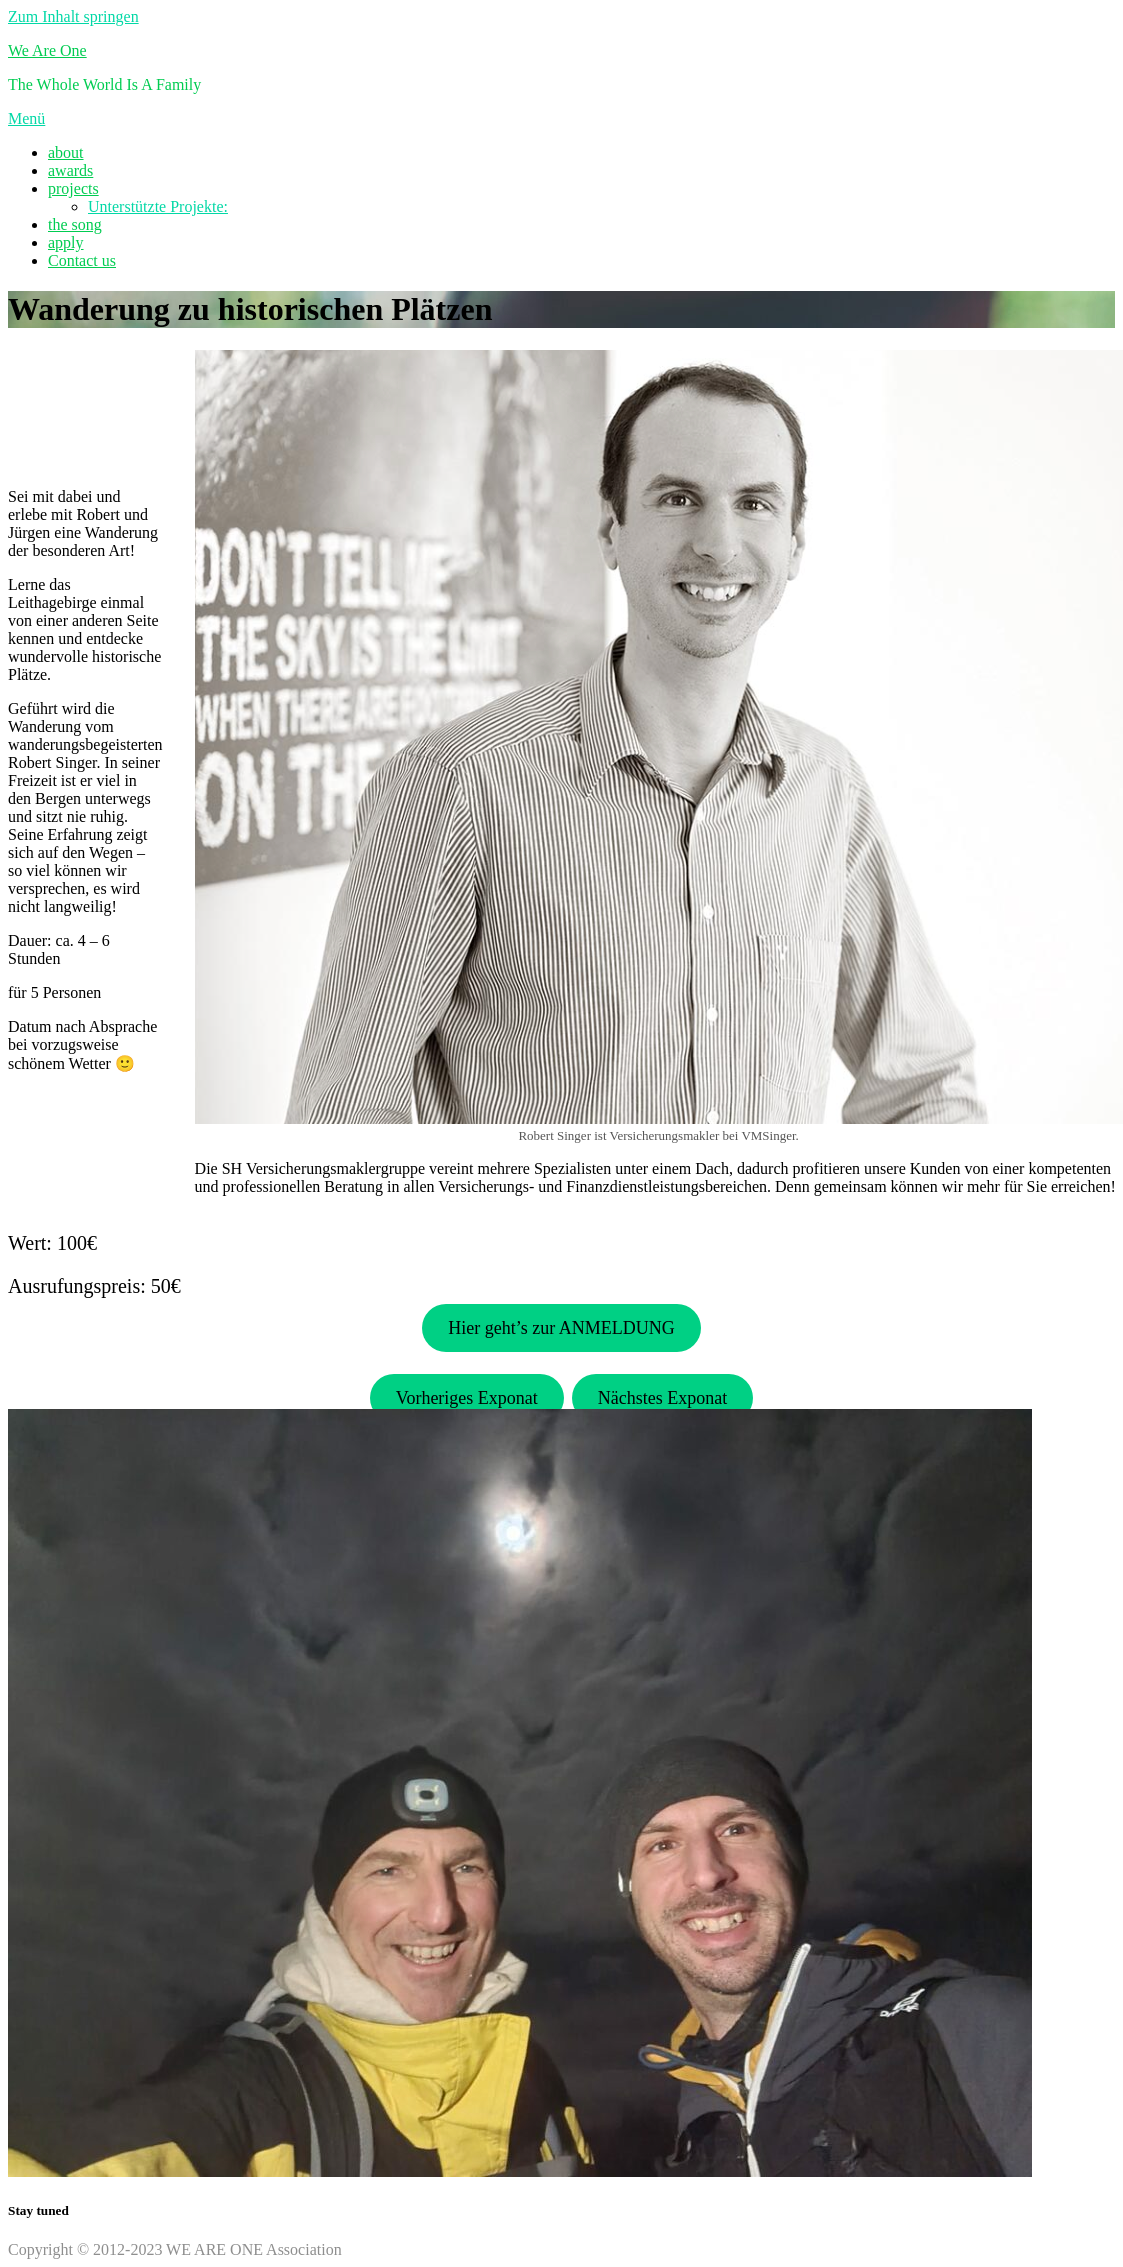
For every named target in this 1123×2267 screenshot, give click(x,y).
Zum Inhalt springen (73, 16)
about (66, 152)
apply (66, 242)
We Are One (47, 50)
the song (75, 224)
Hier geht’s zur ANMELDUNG (561, 1328)
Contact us (82, 260)
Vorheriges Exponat (467, 1398)
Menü (26, 118)
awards (70, 170)
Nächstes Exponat (662, 1398)
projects (73, 188)
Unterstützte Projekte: (158, 206)
